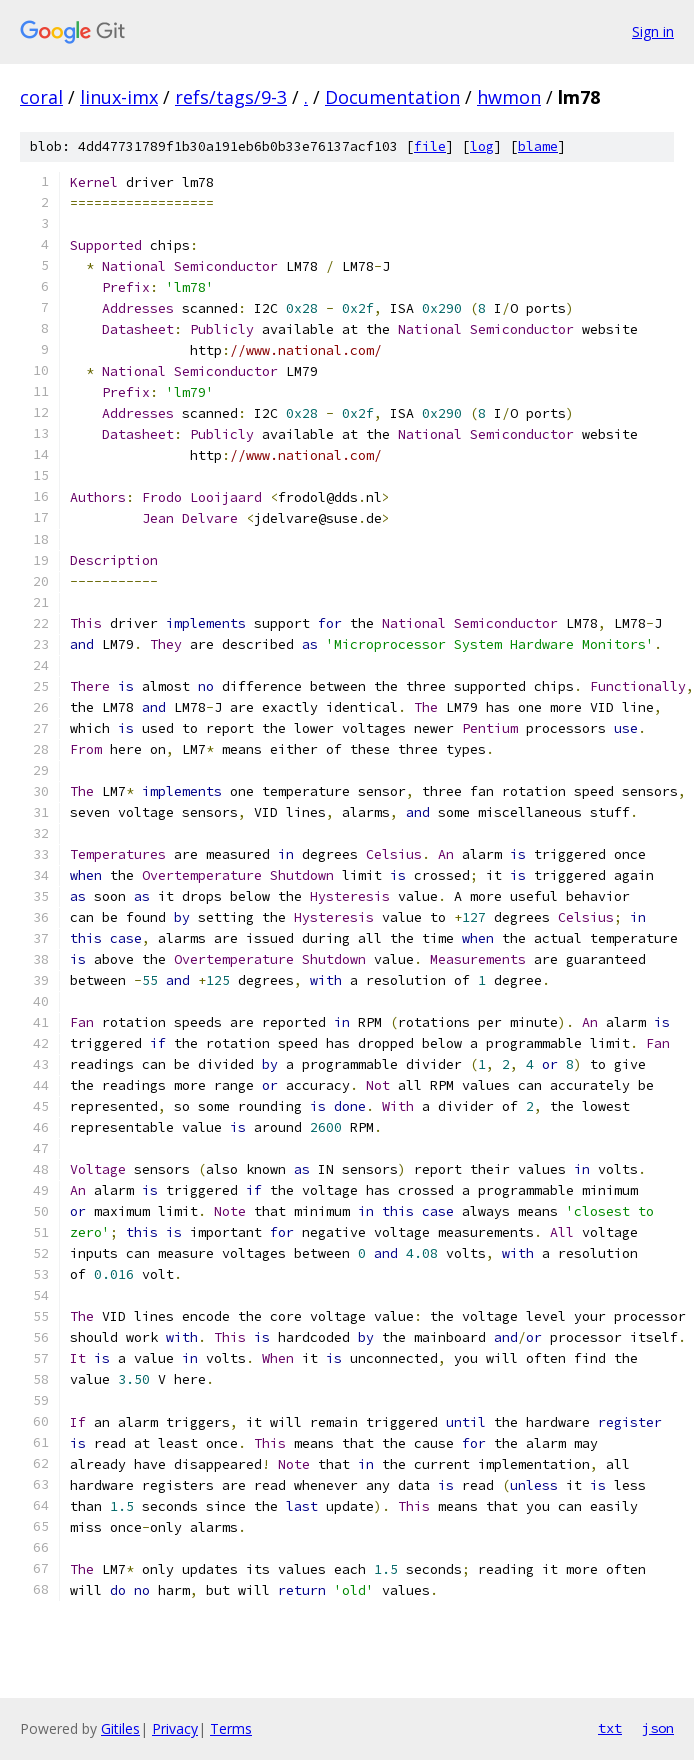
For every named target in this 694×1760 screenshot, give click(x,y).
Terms (231, 1728)
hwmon (509, 97)
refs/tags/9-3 (231, 97)
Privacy (175, 1728)
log (482, 146)
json (658, 1728)
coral (41, 97)
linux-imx (119, 97)
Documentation (392, 97)
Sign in (653, 31)
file (430, 146)
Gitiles (120, 1728)
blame (538, 146)
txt (610, 1728)
